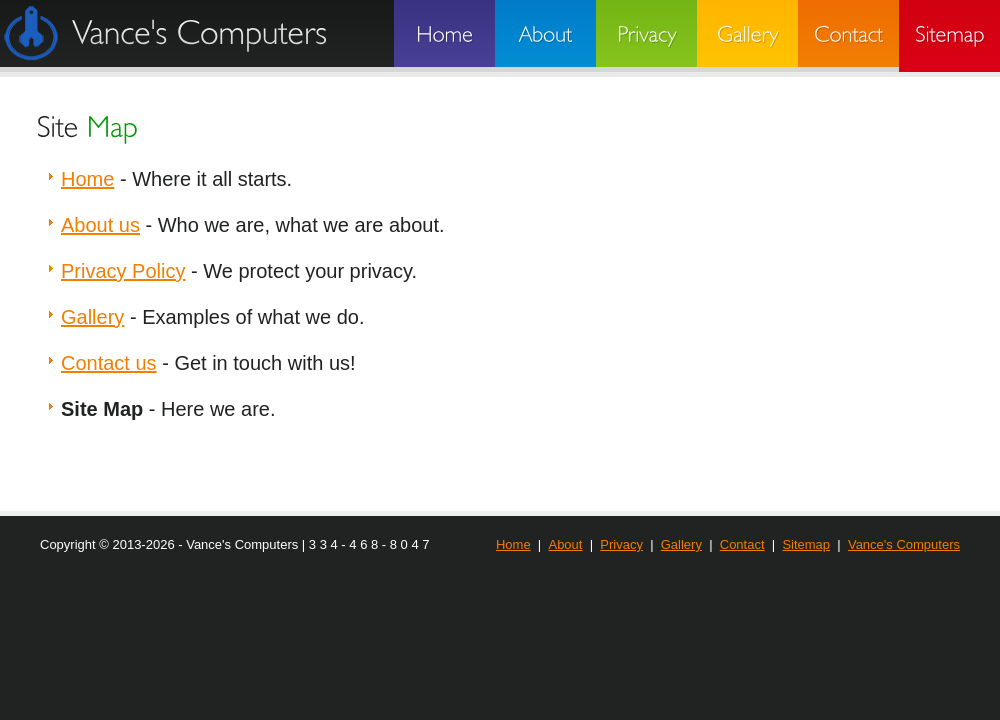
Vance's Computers (904, 544)
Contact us (109, 363)
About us (100, 225)
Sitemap (806, 544)
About (565, 544)
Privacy (621, 544)
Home (87, 179)
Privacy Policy (123, 271)
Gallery (92, 317)
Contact (742, 544)
